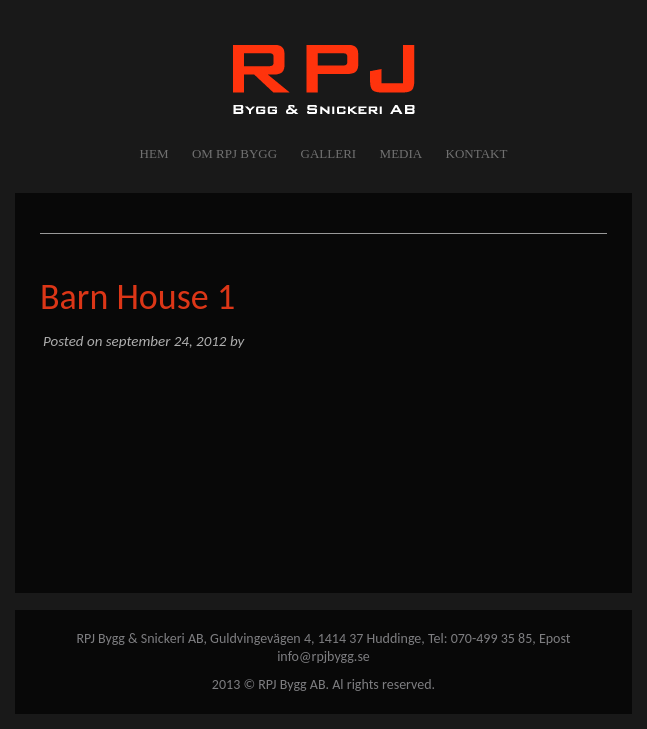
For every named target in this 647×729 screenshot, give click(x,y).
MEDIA (401, 153)
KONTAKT (477, 153)
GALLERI (329, 153)
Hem (154, 153)
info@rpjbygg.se (323, 656)
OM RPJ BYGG (234, 153)
